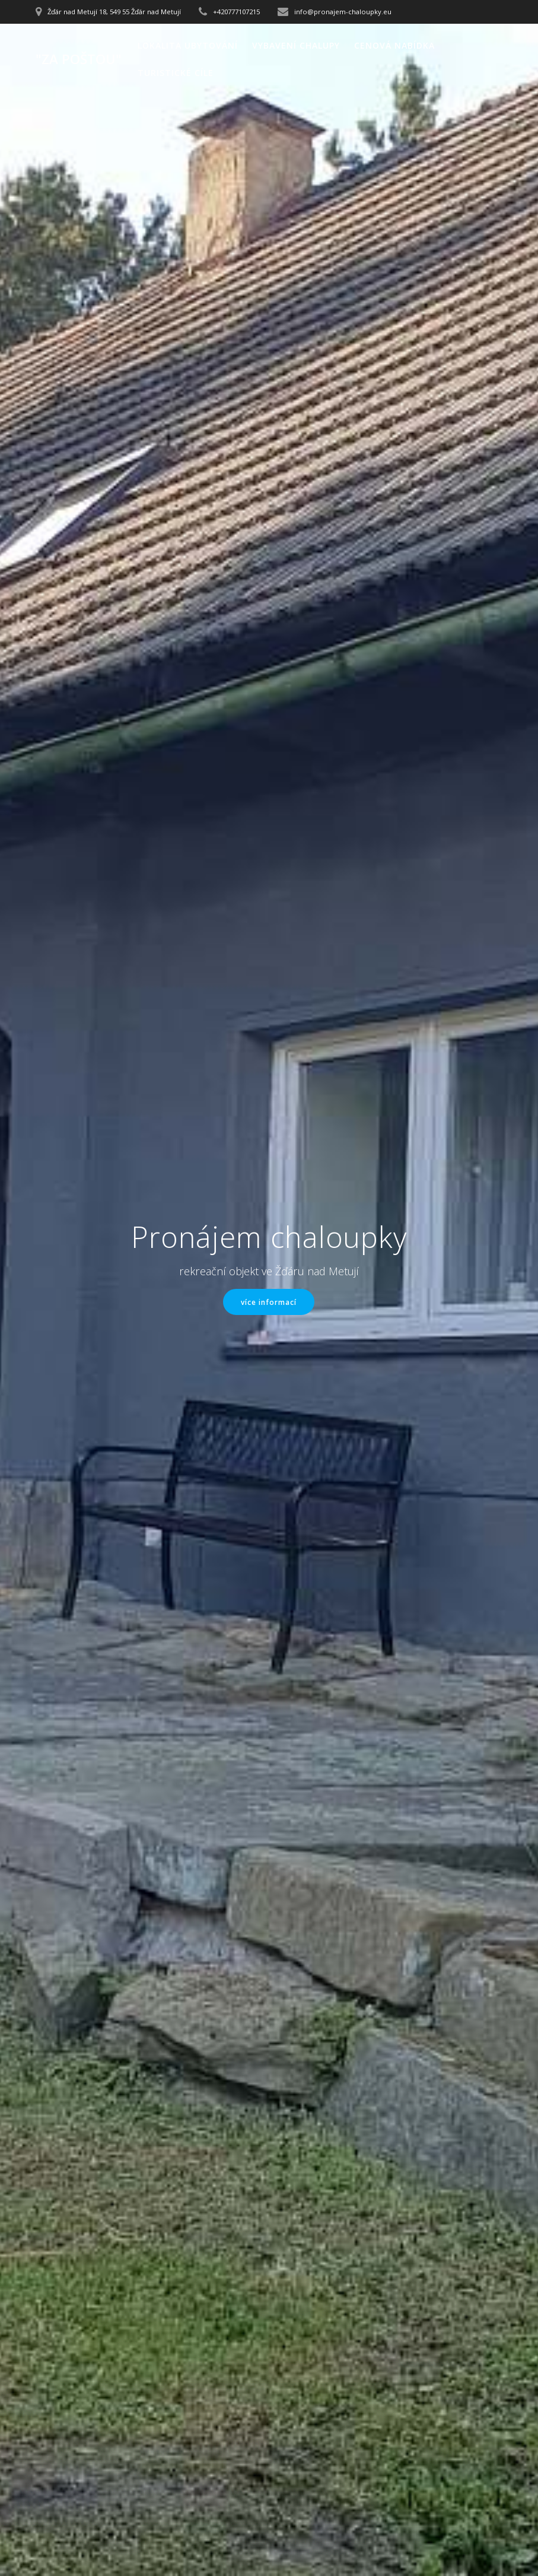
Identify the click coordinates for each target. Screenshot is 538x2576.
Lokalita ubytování (188, 45)
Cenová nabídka (394, 45)
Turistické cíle (176, 72)
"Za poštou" (79, 59)
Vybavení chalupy (296, 45)
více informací (269, 1302)
